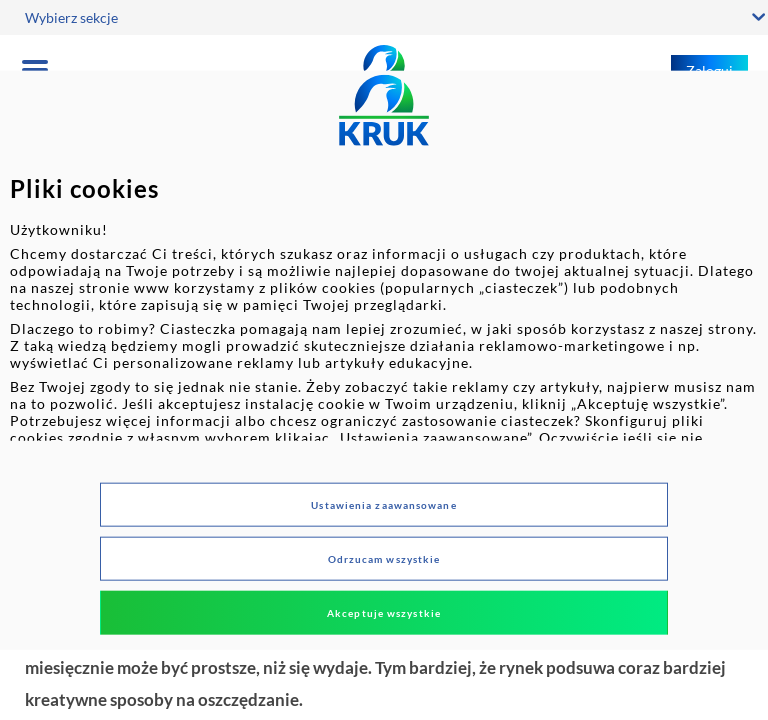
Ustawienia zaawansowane (383, 504)
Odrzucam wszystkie (384, 558)
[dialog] (384, 360)
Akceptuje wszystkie (384, 612)
